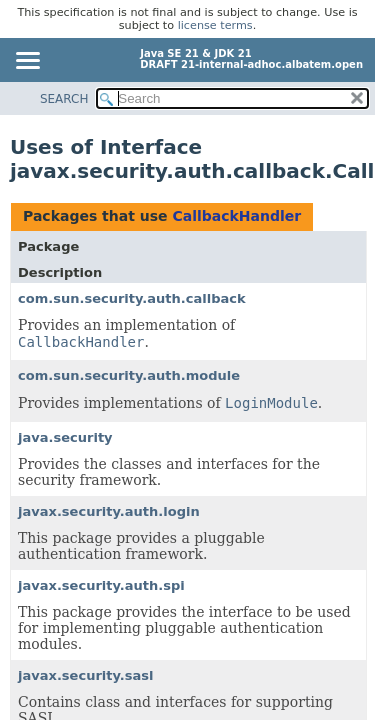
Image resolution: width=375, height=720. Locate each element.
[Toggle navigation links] (27, 62)
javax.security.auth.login (109, 511)
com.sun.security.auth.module (129, 375)
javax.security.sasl (85, 675)
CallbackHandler (236, 216)
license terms (215, 25)
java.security (65, 437)
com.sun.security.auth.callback (132, 298)
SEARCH (64, 99)
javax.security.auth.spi (101, 585)
